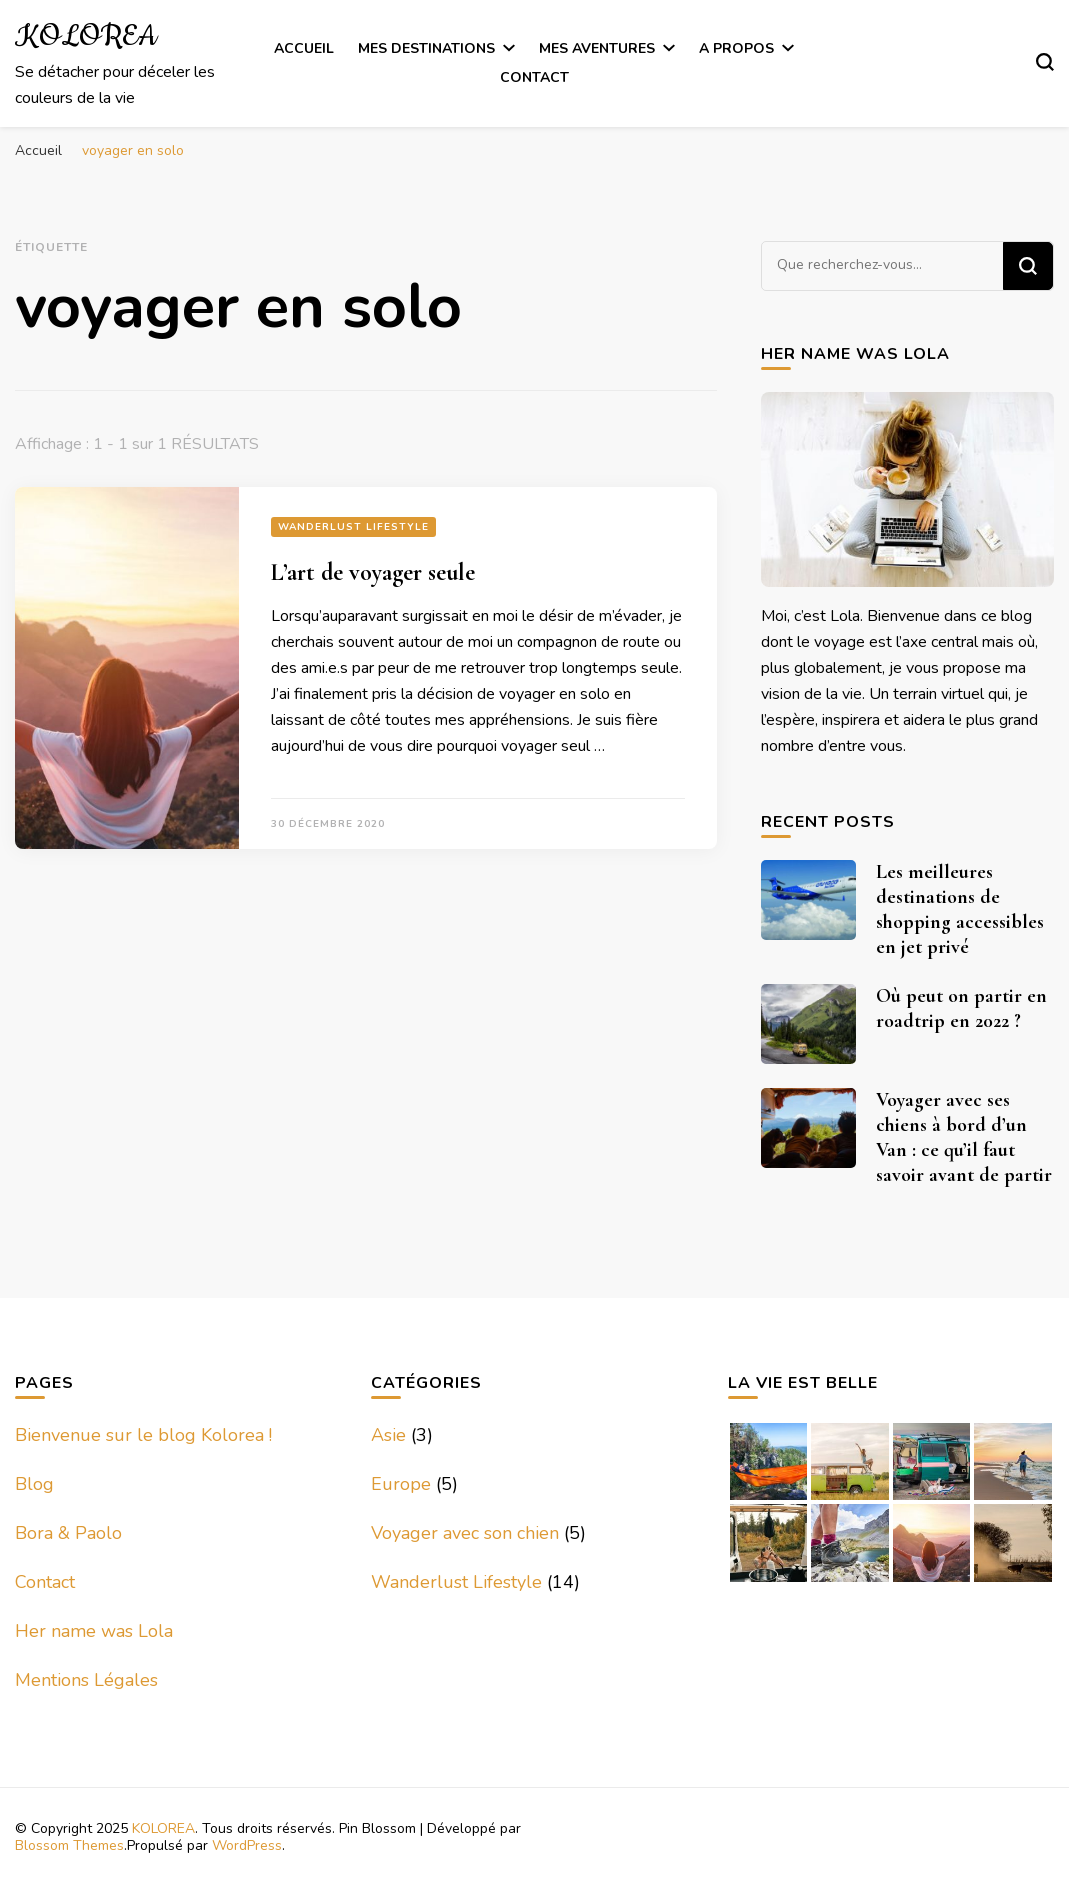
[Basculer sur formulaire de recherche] (1045, 62)
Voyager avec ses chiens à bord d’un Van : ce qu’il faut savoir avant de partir (964, 1137)
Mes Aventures (597, 48)
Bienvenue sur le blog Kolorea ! (143, 1435)
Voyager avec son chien (465, 1533)
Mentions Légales (86, 1680)
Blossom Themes (69, 1845)
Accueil (304, 48)
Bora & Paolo (68, 1533)
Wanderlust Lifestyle (353, 527)
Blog (34, 1484)
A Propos (736, 48)
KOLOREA (86, 37)
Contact (534, 77)
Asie (388, 1435)
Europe (401, 1484)
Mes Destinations (426, 48)
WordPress (247, 1845)
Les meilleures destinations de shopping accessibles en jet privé (960, 909)
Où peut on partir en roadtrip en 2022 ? (961, 1008)
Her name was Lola (94, 1631)
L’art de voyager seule (373, 572)
